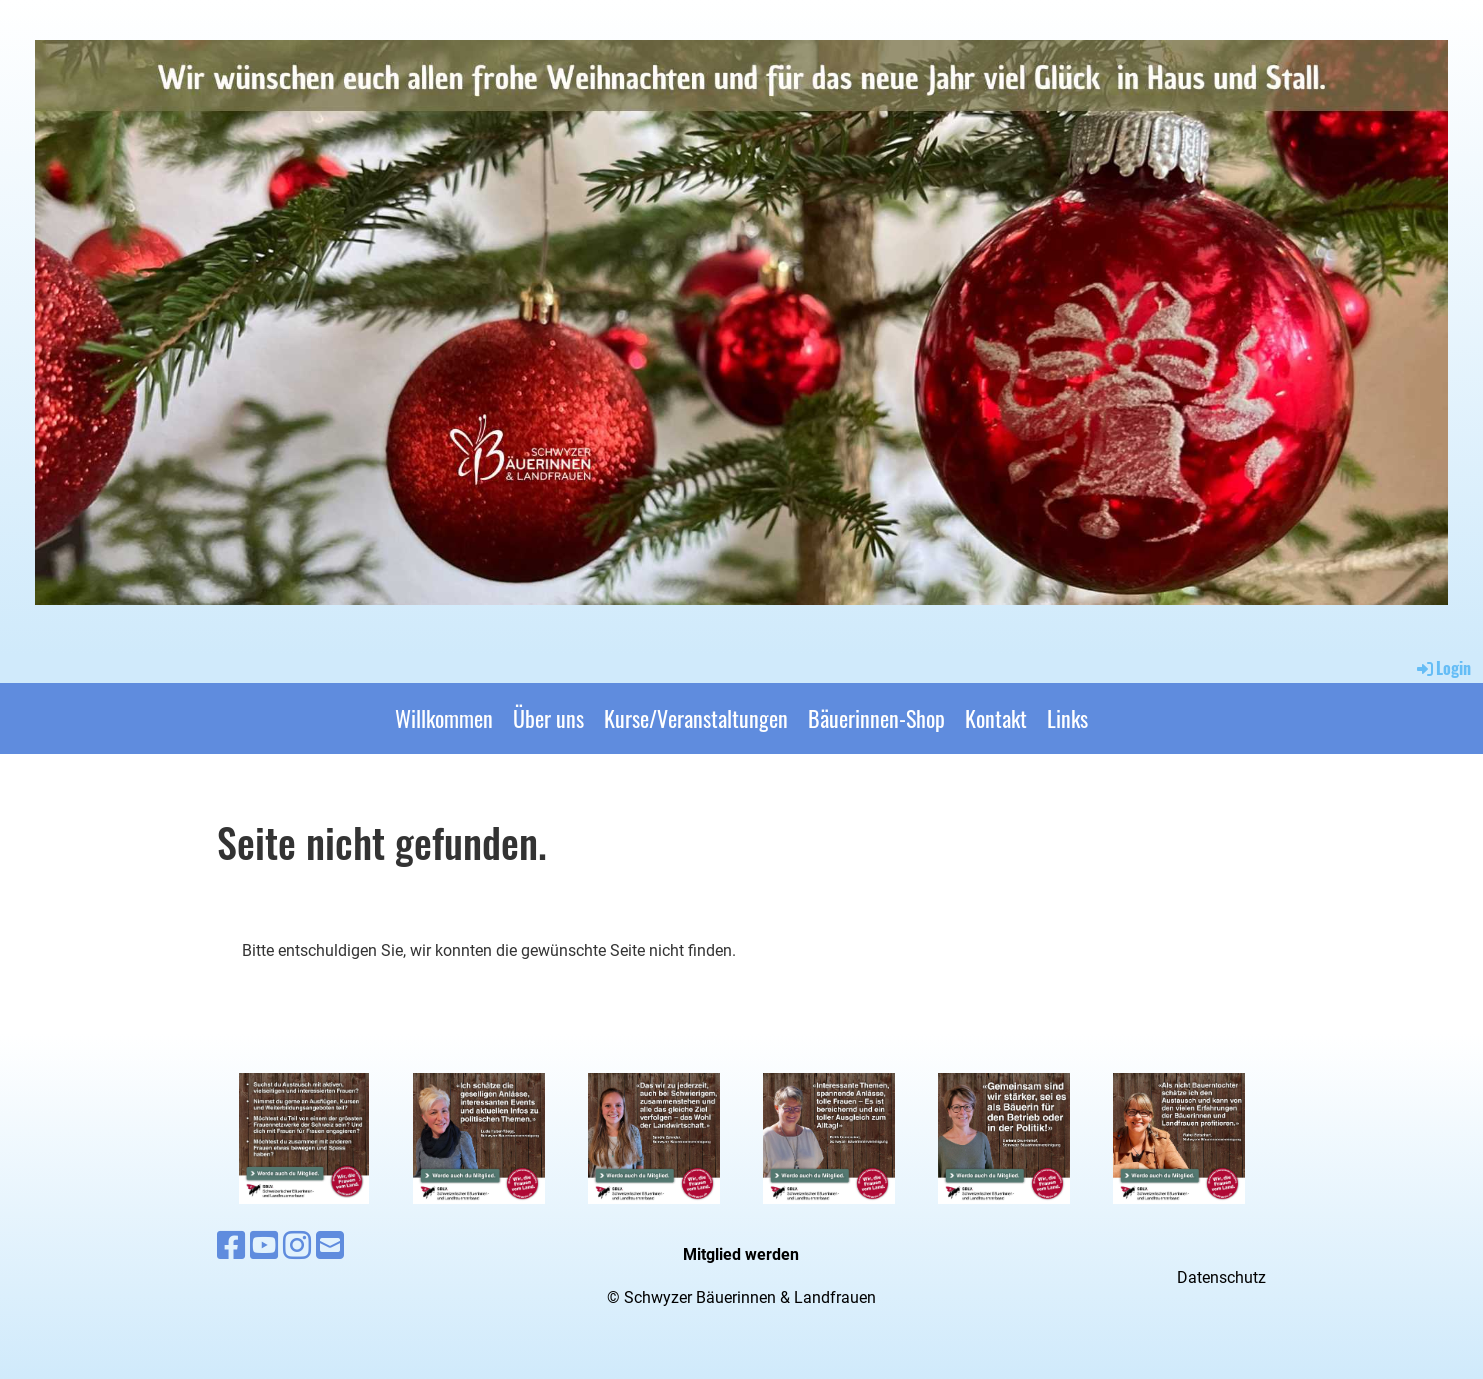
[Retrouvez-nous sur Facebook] (231, 1246)
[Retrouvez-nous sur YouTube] (264, 1246)
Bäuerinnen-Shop (876, 718)
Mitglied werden (741, 1254)
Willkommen (444, 718)
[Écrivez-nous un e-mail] (330, 1246)
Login (1442, 668)
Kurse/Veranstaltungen (696, 718)
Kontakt (996, 718)
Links (1067, 718)
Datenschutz (1221, 1277)
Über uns (548, 718)
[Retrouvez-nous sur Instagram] (297, 1246)
